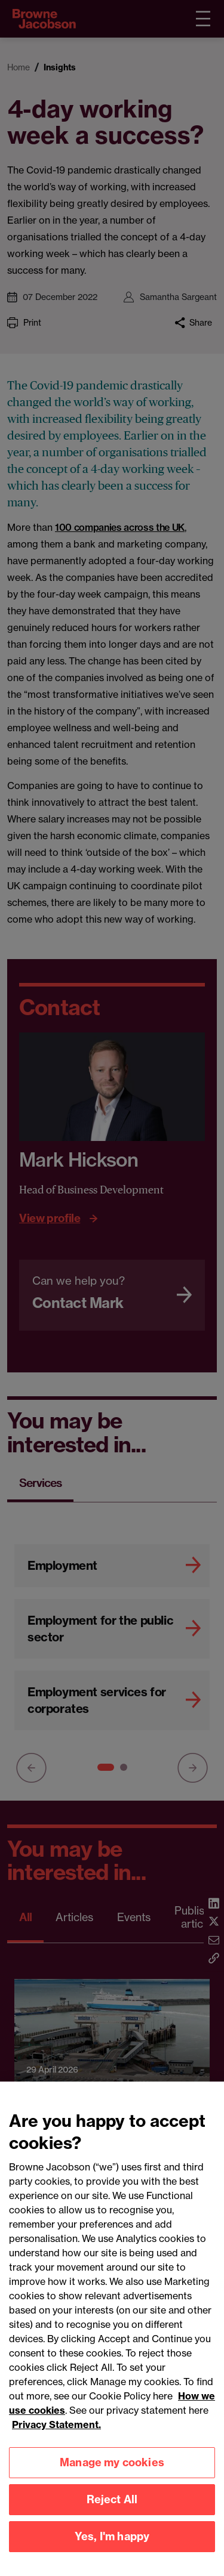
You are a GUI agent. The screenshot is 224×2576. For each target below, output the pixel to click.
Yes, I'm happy (112, 2543)
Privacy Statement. (56, 2432)
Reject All (112, 2506)
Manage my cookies (112, 2469)
